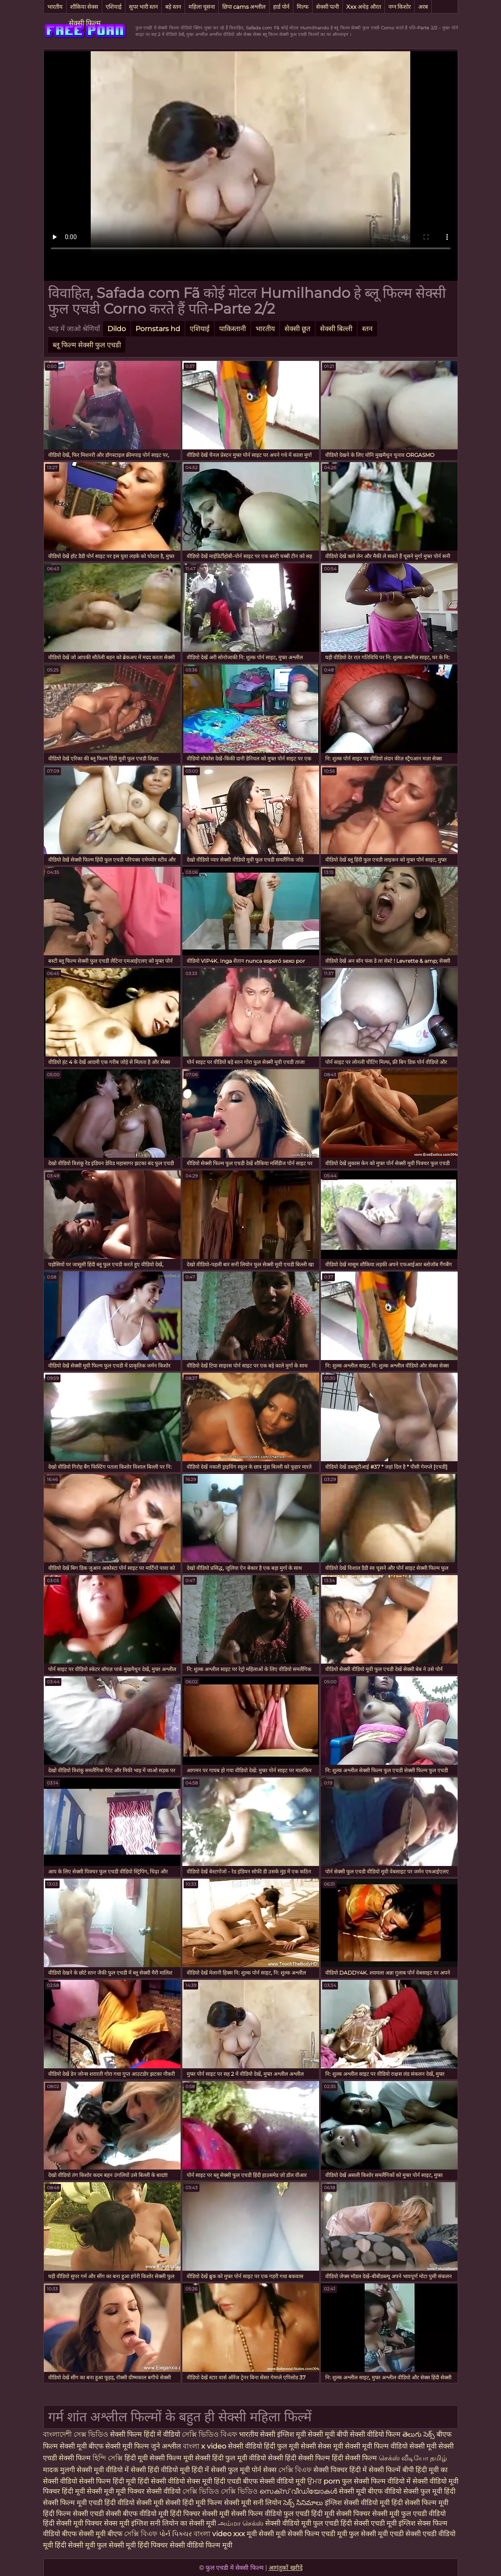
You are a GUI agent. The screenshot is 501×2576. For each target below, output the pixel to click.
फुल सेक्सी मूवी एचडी (376, 2534)
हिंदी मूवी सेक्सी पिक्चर (340, 2513)
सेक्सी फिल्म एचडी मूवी (317, 2534)
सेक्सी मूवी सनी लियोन (252, 2502)
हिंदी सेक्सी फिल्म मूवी (419, 2502)
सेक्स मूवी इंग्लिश (126, 2523)
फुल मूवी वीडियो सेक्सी (255, 2458)
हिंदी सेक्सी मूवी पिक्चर (72, 2523)
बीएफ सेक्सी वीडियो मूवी (275, 2481)
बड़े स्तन (173, 6)
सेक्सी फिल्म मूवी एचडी (73, 2502)
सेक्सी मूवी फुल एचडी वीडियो (409, 2513)
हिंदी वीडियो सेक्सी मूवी (133, 2502)
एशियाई (113, 6)
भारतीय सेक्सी (257, 2434)
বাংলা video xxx (220, 2534)
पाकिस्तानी (232, 329)
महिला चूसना (201, 6)
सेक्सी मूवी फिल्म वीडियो (377, 2446)
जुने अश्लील (167, 2446)
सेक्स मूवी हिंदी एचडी (215, 2481)
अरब (423, 6)
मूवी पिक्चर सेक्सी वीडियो (149, 2491)
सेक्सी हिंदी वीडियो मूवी (161, 2470)
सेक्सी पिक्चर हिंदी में (341, 2470)
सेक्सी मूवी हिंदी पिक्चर (138, 2545)
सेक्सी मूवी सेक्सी (431, 2446)
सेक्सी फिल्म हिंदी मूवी (108, 2481)
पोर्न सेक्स (265, 2470)
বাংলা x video (205, 2446)
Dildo (116, 329)
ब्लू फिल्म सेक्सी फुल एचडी (87, 345)
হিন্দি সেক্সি (108, 2458)
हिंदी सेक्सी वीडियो (162, 2481)
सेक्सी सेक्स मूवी (323, 2446)
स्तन (367, 329)
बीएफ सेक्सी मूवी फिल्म (120, 2446)
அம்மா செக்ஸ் (241, 2523)
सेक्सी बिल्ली (336, 329)
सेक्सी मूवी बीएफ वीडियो (370, 2491)
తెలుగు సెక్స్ (419, 2434)
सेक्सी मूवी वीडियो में (103, 2470)
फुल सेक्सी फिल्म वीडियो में (377, 2481)
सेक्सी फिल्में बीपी (392, 2470)
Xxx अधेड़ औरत (363, 6)
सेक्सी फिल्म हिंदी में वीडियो (145, 2434)
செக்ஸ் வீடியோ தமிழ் (413, 2458)
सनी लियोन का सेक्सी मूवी (183, 2523)
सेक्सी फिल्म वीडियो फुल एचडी (270, 2513)
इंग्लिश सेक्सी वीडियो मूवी (357, 2502)
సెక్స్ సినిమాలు (304, 2502)
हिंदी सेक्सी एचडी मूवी (369, 2523)
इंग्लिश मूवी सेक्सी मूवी (307, 2434)
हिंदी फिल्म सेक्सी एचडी (73, 2513)
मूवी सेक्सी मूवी (267, 2534)
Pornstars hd (157, 329)
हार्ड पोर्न (281, 6)
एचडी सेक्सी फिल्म (67, 2458)
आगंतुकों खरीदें (285, 2568)
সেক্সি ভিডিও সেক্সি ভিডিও (220, 2491)
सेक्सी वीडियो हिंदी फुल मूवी (263, 2446)
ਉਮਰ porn (324, 2481)
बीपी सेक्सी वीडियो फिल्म (369, 2434)
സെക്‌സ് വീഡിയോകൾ (298, 2491)
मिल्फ (303, 6)
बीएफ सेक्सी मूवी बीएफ (92, 2534)
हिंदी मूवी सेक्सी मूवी (89, 2491)
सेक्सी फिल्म (85, 23)
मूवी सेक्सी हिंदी (204, 2458)
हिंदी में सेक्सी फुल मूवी (222, 2470)
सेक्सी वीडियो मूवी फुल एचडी (303, 2523)
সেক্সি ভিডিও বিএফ (209, 2434)
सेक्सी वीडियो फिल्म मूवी (201, 2545)
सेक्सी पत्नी (327, 6)
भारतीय (55, 6)
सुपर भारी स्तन (143, 6)
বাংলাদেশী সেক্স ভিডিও (76, 2434)
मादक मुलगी (60, 2470)
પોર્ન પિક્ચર (176, 2534)
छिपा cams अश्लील (244, 6)
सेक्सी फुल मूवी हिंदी (429, 2491)
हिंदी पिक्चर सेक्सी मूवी (199, 2513)
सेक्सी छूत (297, 329)
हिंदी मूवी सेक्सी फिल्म (153, 2458)
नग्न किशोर (399, 6)
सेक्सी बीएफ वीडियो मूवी (137, 2513)
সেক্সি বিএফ (295, 2470)
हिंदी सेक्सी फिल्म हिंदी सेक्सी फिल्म (332, 2458)
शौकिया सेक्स (84, 6)
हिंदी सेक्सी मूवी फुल (81, 2545)
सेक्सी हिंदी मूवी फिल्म (193, 2502)
